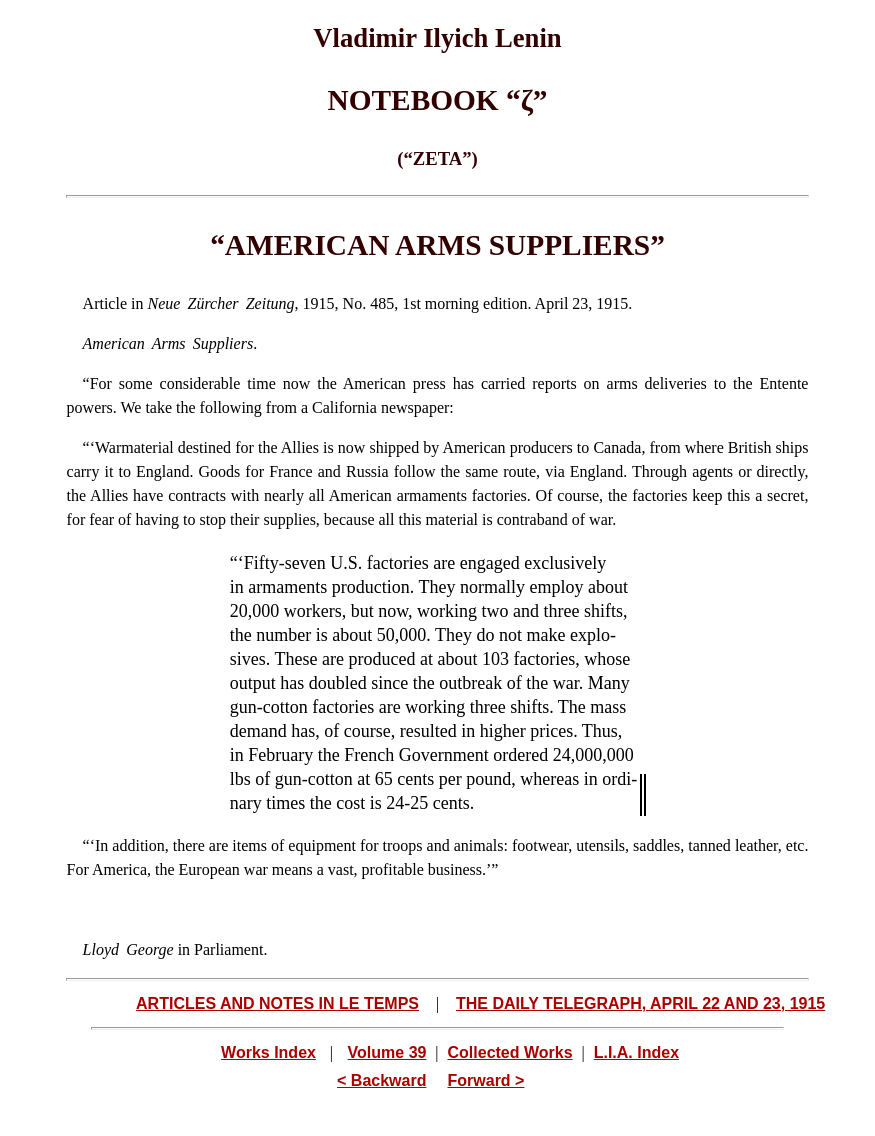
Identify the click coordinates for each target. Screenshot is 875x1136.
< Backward (381, 1080)
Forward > (486, 1080)
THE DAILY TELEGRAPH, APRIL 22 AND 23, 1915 (640, 1003)
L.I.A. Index (636, 1052)
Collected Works (510, 1052)
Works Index (268, 1052)
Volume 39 (387, 1052)
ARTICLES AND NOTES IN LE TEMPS (277, 1003)
